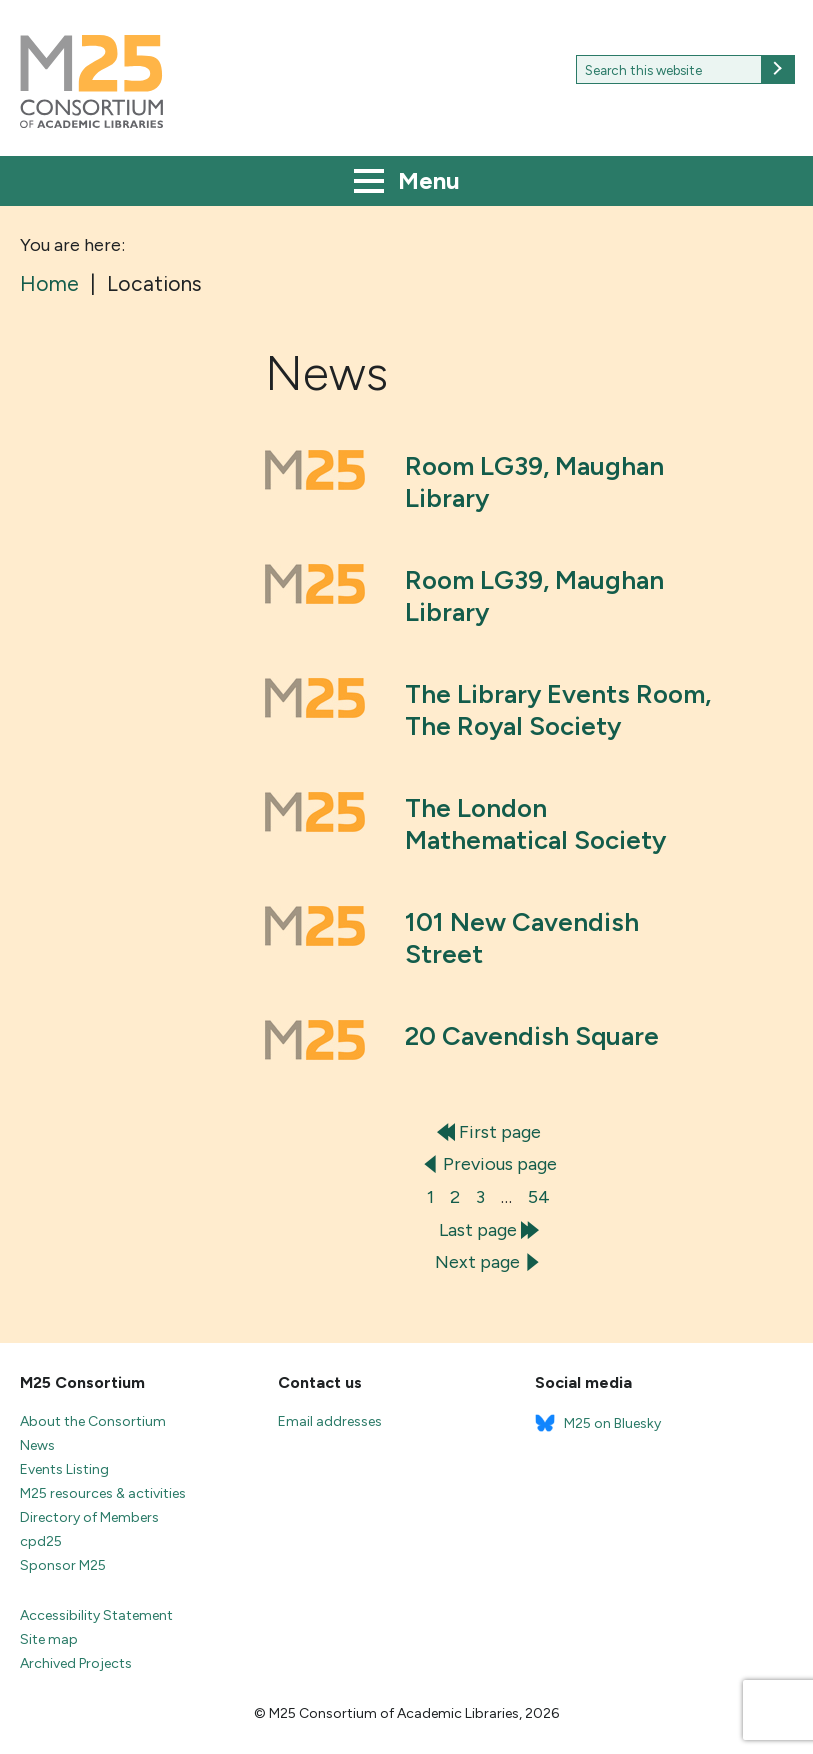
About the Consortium (93, 1421)
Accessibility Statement (96, 1615)
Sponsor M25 (63, 1565)
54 (539, 1197)
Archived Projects (76, 1663)
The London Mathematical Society (535, 824)
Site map (49, 1639)
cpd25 (41, 1541)
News (37, 1445)
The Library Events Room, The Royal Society (558, 710)
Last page (489, 1230)
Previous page (489, 1164)
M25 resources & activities (103, 1493)
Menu (407, 183)
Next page (488, 1262)
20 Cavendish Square (532, 1036)
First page (489, 1132)
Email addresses (330, 1421)
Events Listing (64, 1469)
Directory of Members (89, 1517)
